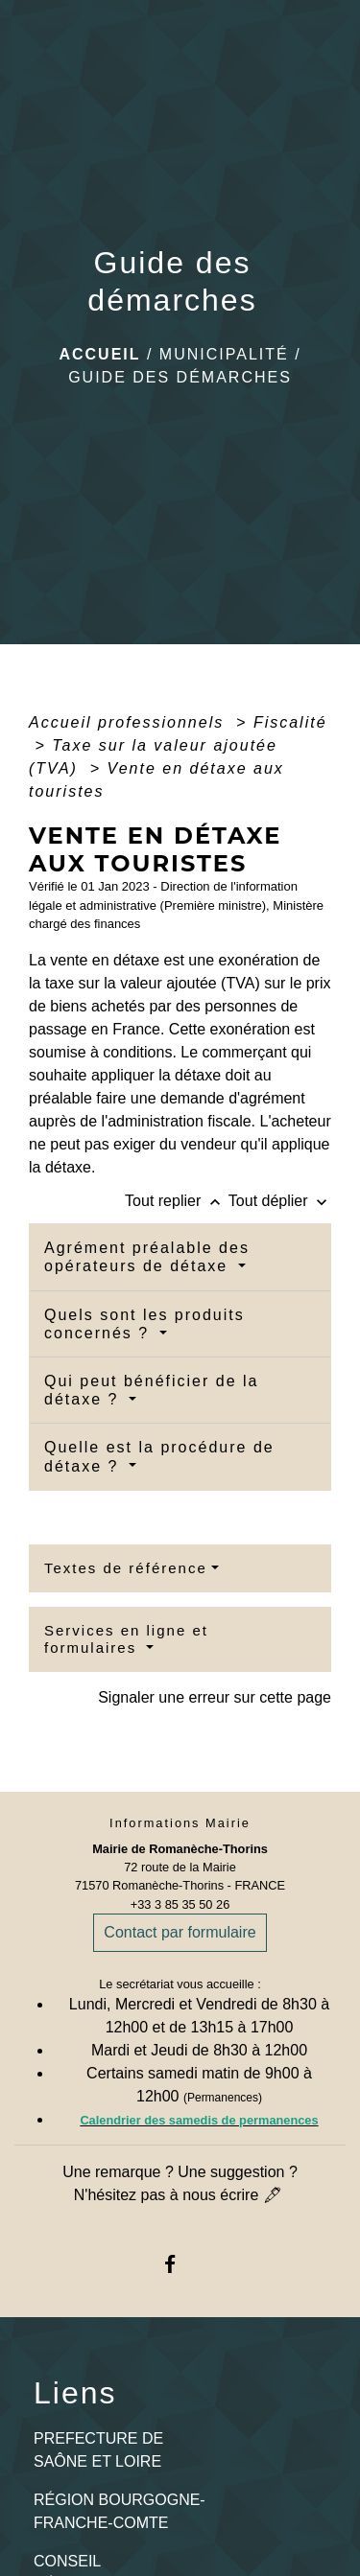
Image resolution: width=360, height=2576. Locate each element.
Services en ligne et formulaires (126, 1639)
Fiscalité (290, 722)
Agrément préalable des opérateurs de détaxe (147, 1257)
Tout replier (176, 1201)
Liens (75, 2393)
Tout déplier (279, 1201)
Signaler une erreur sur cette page (214, 1697)
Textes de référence (125, 1568)
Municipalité (224, 354)
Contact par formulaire (179, 1932)
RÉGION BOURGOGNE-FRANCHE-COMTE (119, 2511)
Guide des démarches (180, 377)
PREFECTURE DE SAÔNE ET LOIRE (98, 2450)
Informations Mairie (180, 1823)
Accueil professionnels (129, 722)
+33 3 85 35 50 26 (180, 1904)
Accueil (99, 354)
